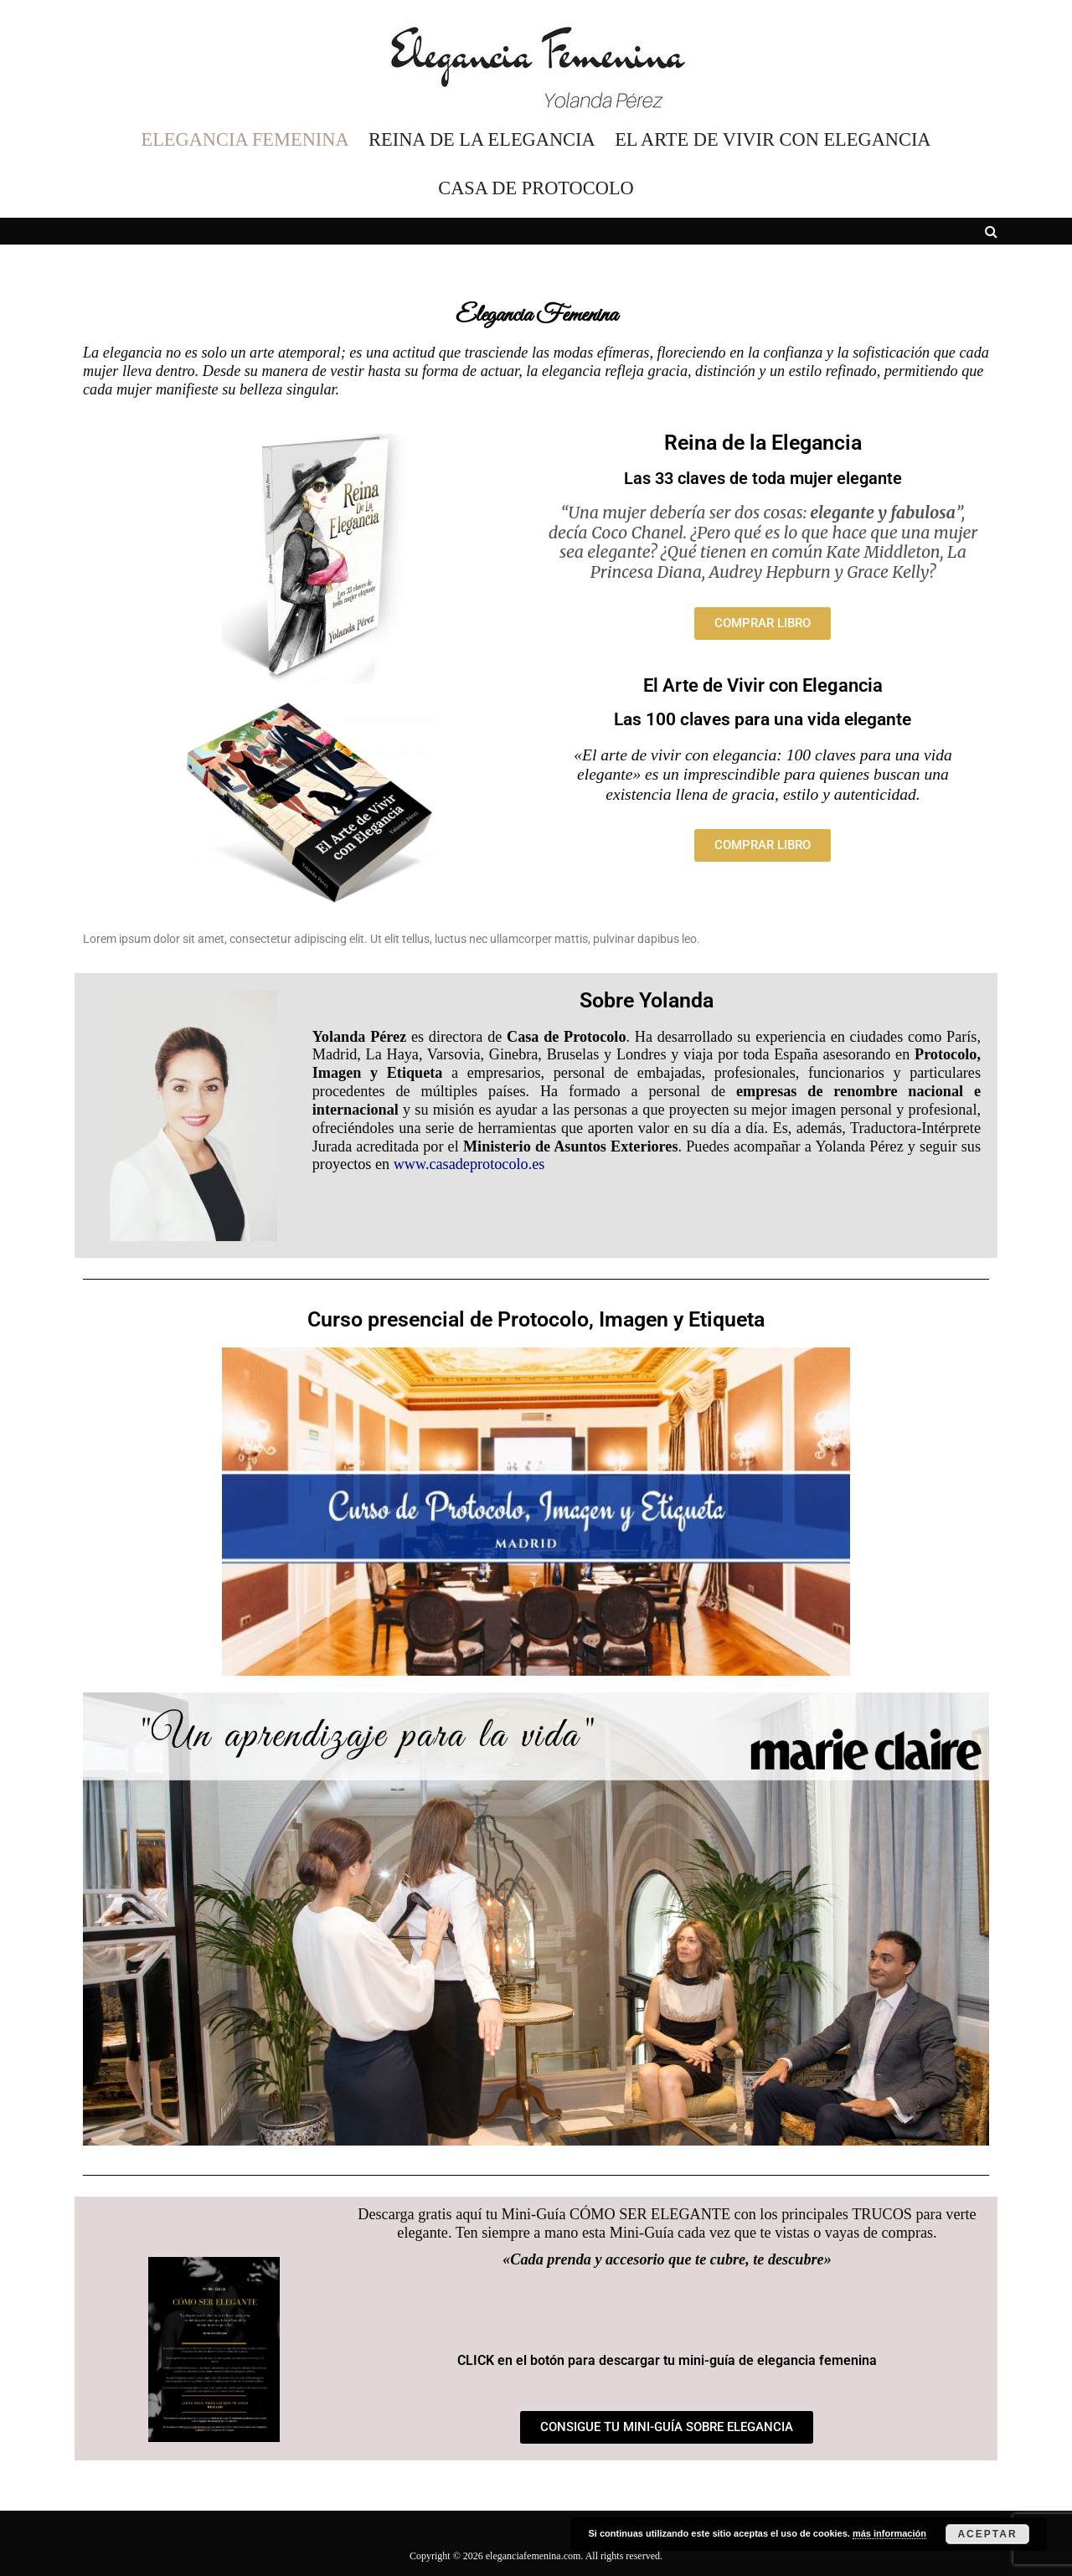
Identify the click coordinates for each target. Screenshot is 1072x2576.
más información (889, 2533)
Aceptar (987, 2534)
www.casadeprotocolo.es (469, 1164)
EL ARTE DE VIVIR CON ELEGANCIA (772, 140)
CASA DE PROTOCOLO (535, 188)
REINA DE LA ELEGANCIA (481, 140)
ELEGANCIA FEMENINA (244, 140)
